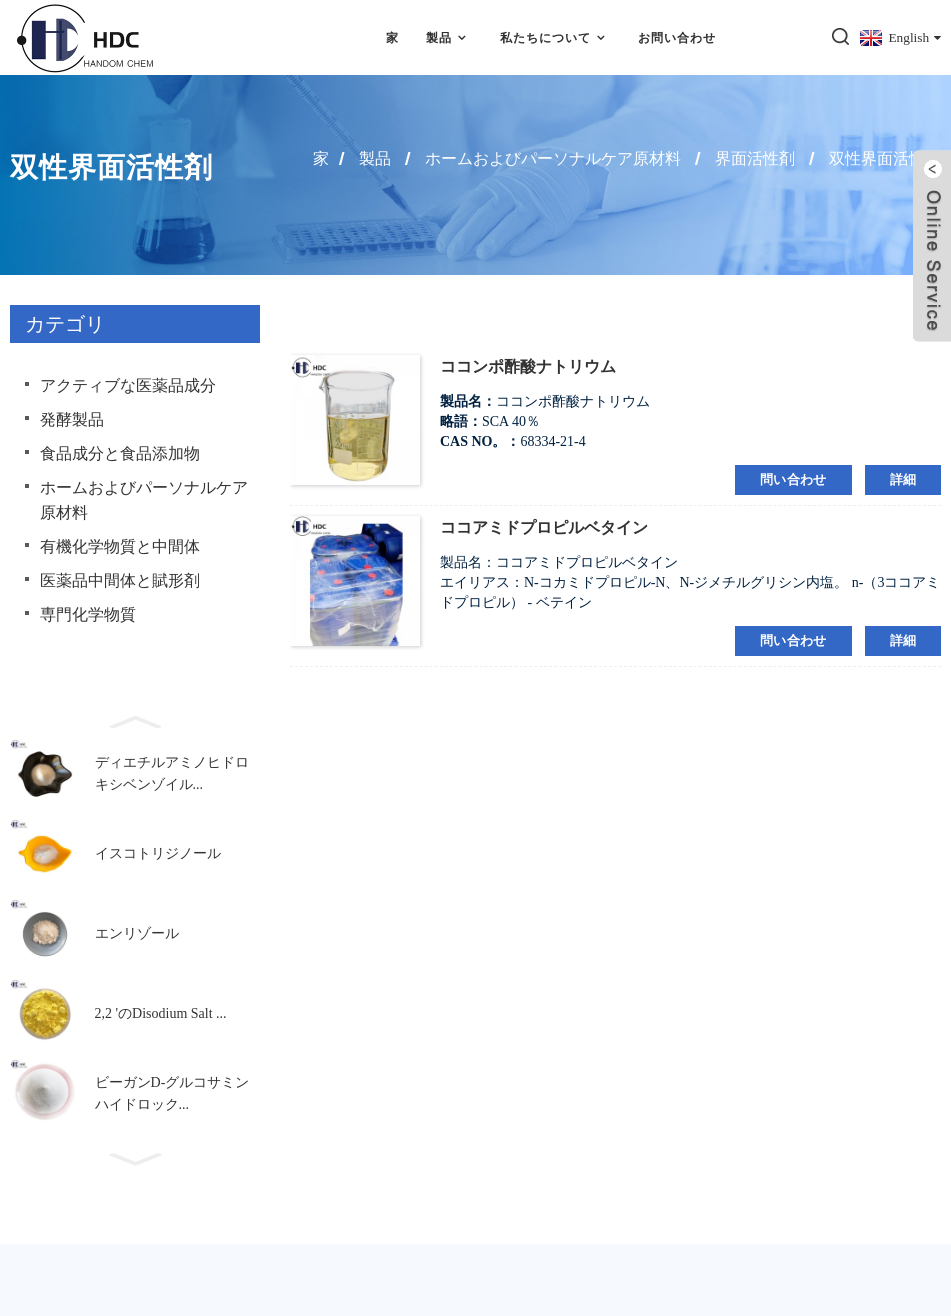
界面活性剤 (755, 158)
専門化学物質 (88, 614)
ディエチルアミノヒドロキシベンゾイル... (172, 773)
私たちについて (555, 37)
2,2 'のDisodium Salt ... (161, 1013)
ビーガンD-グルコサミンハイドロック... (172, 1093)
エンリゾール (137, 933)
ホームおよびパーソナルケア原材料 (553, 158)
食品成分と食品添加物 (120, 453)
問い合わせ (793, 479)
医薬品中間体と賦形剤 (120, 580)
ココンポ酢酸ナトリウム (528, 366)
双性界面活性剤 (885, 158)
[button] (135, 720)
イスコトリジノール (158, 853)
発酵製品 (72, 419)
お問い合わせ (677, 38)
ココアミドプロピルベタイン (544, 527)
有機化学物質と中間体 (120, 546)
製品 (449, 37)
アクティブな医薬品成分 (128, 385)
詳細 (903, 479)
